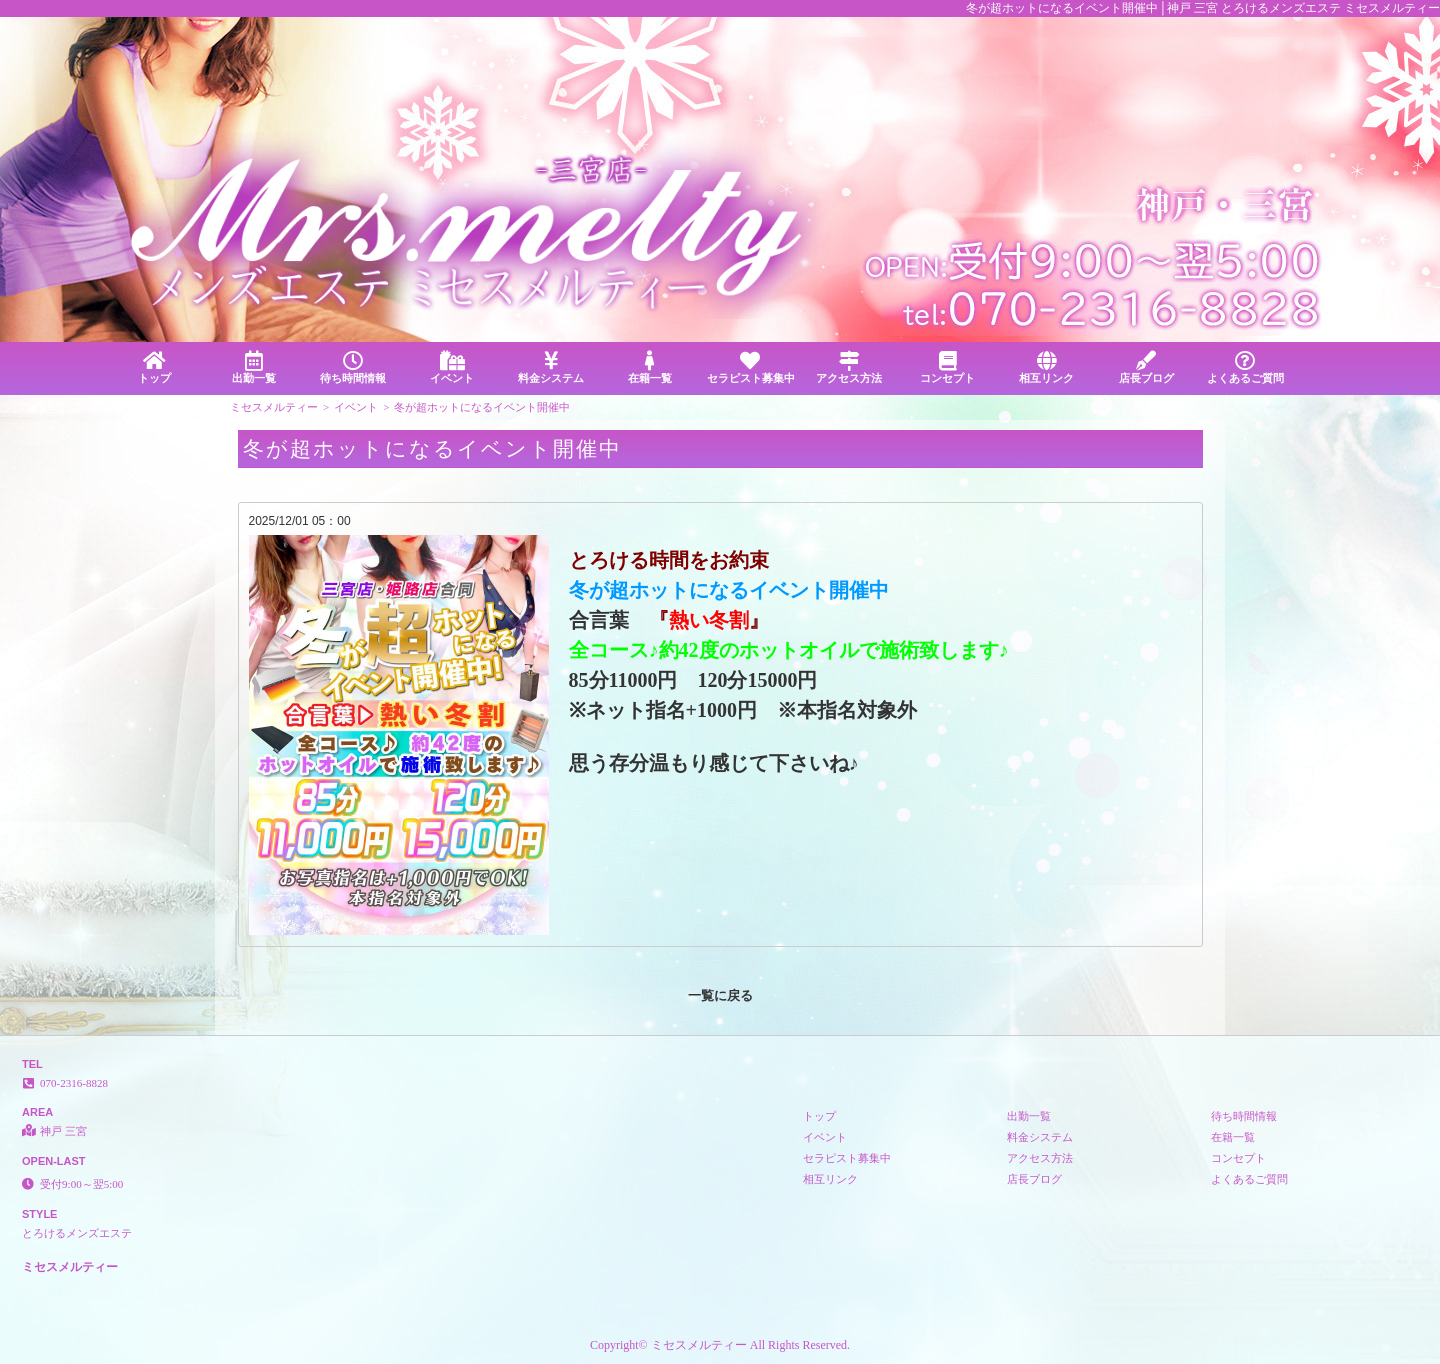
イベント (451, 367)
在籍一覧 (650, 367)
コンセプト (947, 367)
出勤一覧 (253, 367)
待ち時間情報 (352, 367)
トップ (154, 367)
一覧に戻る (720, 995)
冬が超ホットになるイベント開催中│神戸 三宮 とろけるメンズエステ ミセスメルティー (1203, 8)
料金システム (551, 367)
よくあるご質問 (1245, 367)
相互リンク (1046, 367)
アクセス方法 (848, 367)
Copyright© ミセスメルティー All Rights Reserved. (720, 1345)
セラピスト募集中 (751, 367)
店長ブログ (1146, 367)
